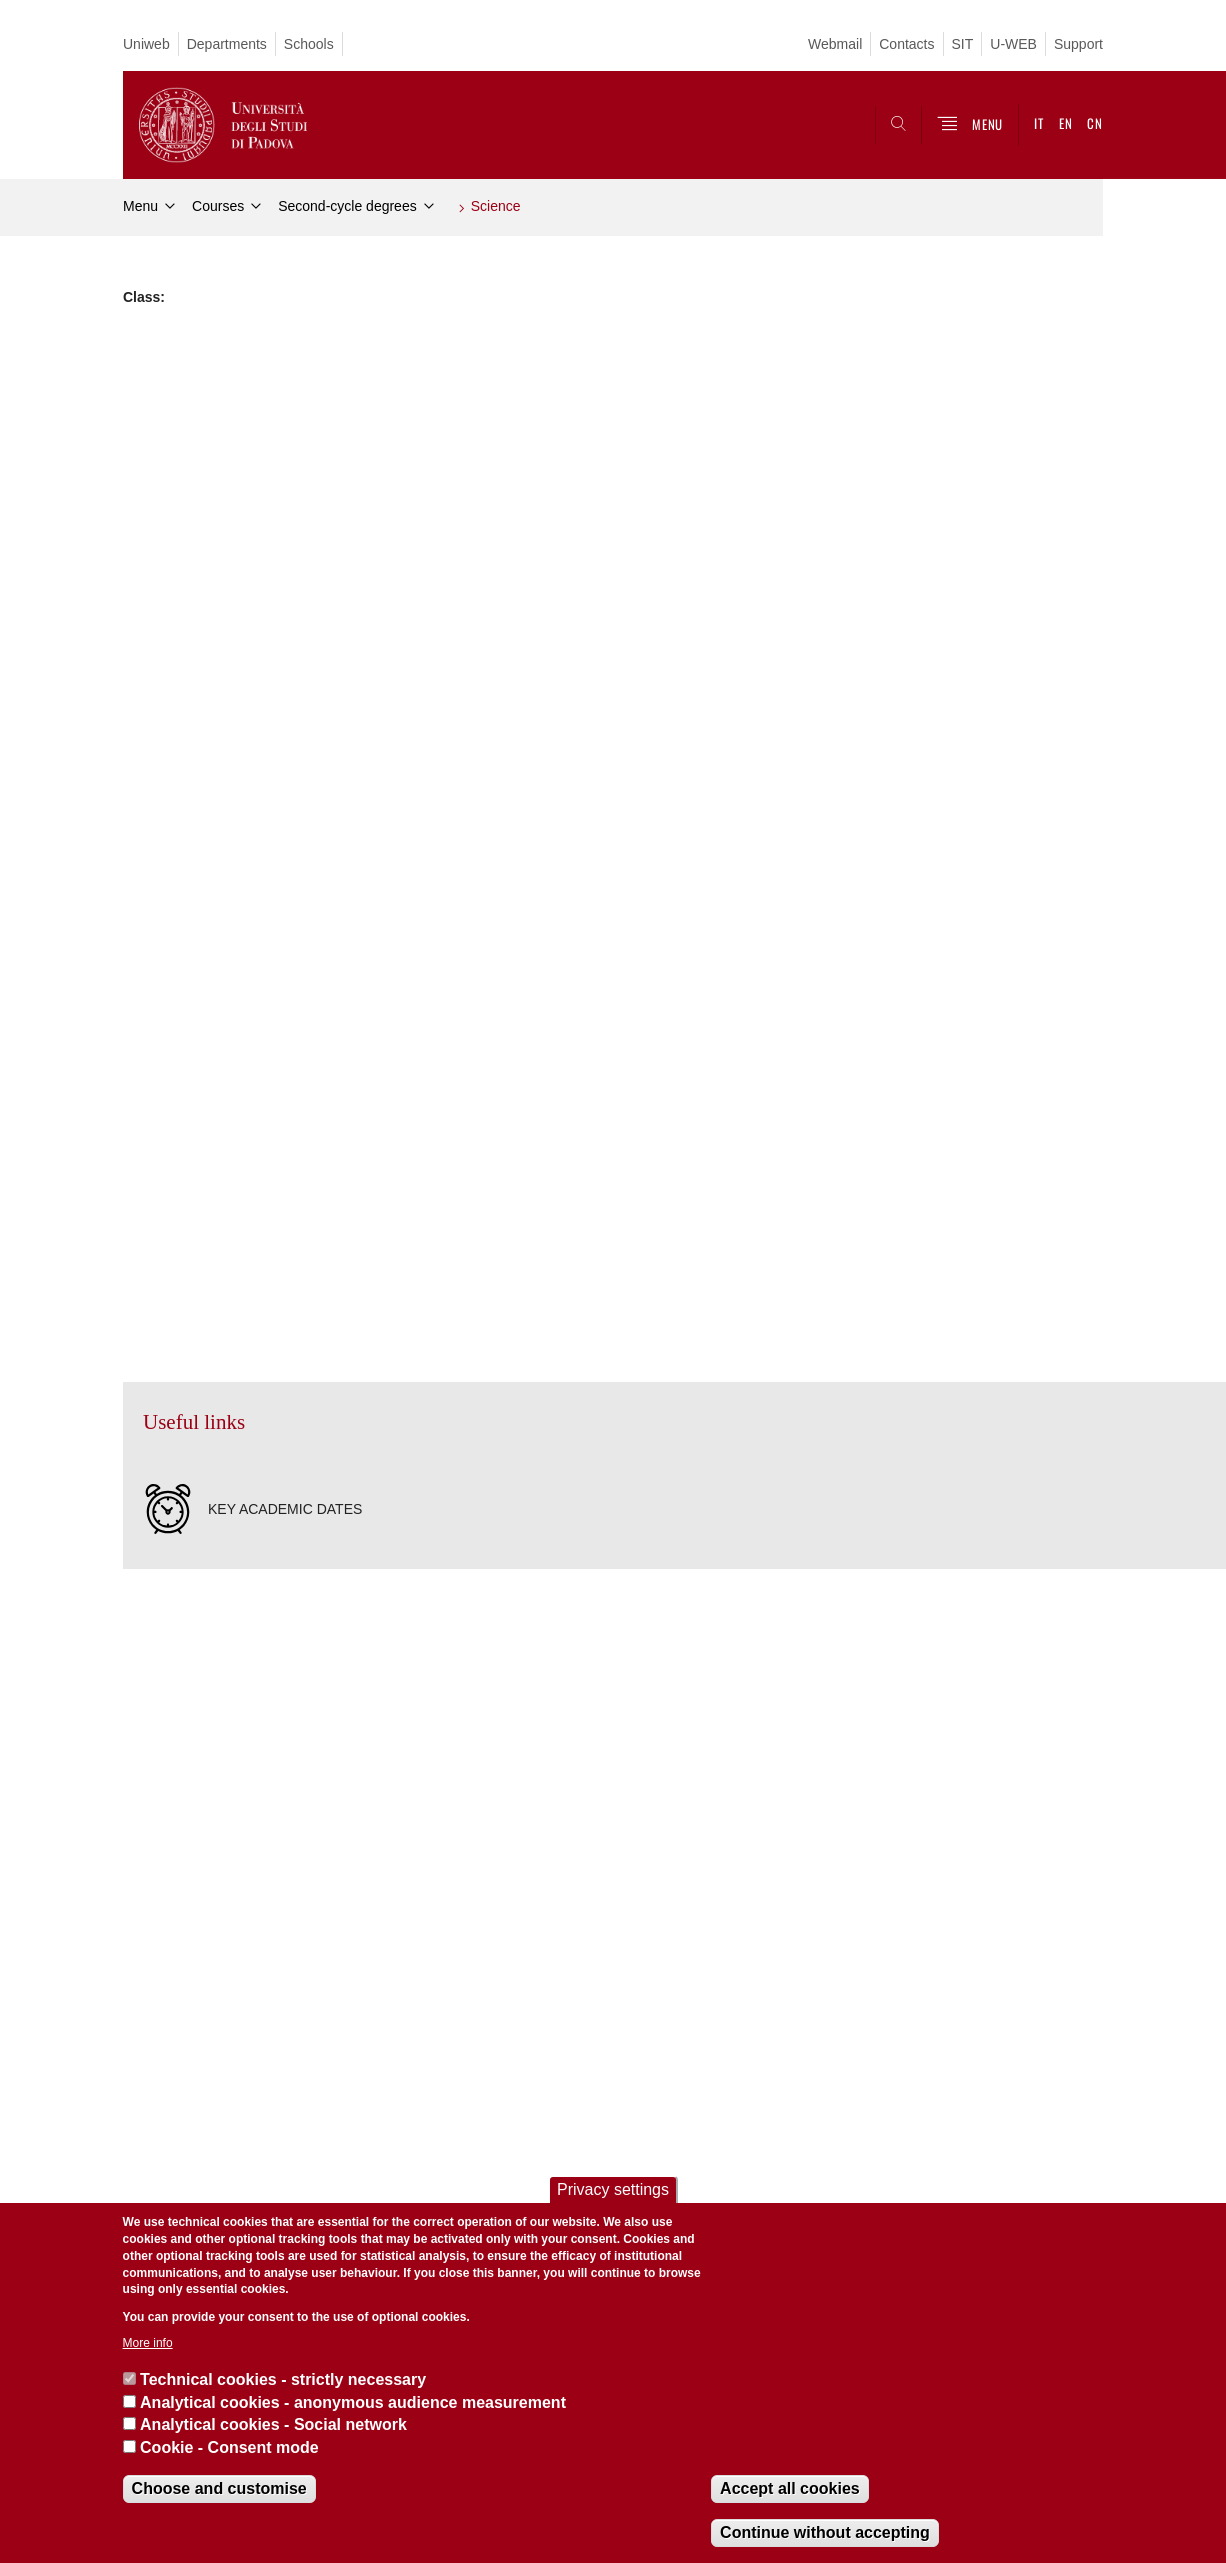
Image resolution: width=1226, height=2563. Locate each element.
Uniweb (146, 44)
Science (496, 206)
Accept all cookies (790, 2488)
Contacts (906, 44)
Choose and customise (219, 2488)
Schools (309, 44)
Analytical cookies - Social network (273, 2424)
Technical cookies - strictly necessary (283, 2379)
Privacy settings (613, 2189)
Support (1078, 44)
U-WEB (1013, 44)
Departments (227, 44)
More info (148, 2343)
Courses (218, 206)
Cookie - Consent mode (229, 2447)
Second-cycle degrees (347, 206)
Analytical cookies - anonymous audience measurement (353, 2402)
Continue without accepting (825, 2532)
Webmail (835, 44)
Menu (140, 206)
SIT (963, 44)
